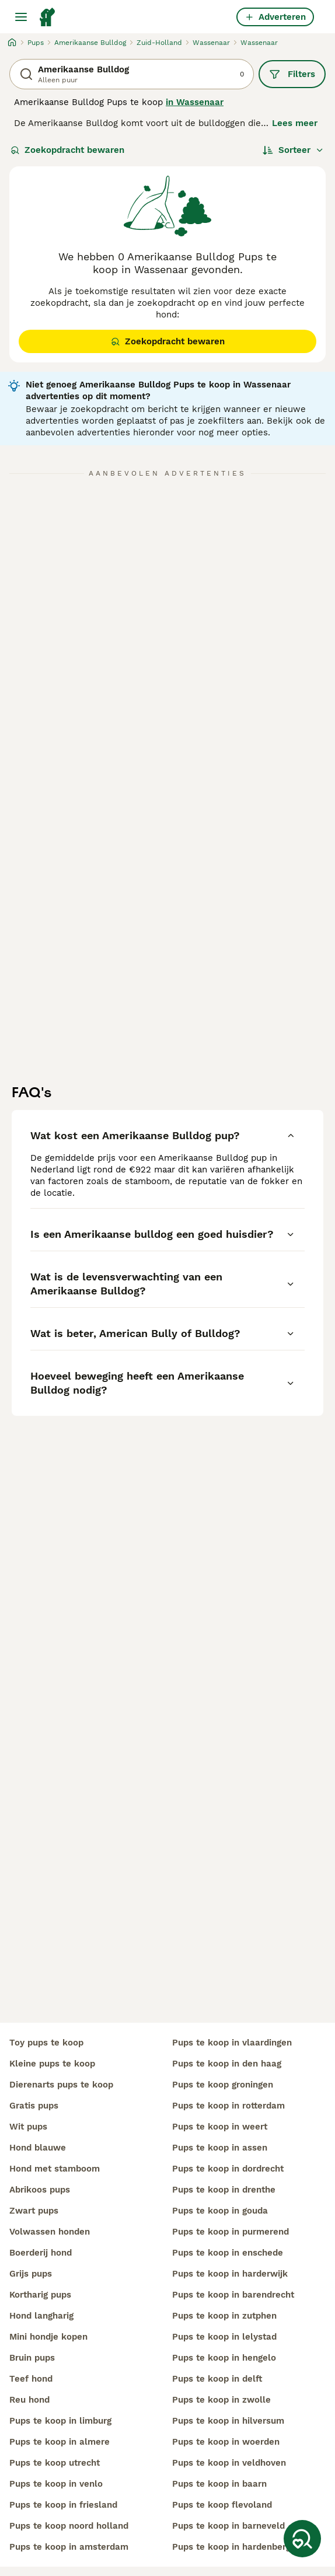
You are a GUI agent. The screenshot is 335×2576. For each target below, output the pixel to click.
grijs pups (30, 2273)
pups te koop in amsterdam (68, 2547)
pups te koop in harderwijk (230, 2273)
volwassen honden (49, 2231)
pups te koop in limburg (60, 2421)
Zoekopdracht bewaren (67, 150)
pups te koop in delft (217, 2378)
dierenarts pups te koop (61, 2084)
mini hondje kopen (48, 2336)
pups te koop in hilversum (228, 2421)
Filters (292, 74)
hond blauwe (37, 2147)
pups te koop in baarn (219, 2484)
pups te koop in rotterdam (228, 2105)
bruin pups (32, 2357)
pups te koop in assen (219, 2147)
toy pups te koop (46, 2042)
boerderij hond (40, 2252)
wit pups (28, 2126)
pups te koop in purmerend (230, 2231)
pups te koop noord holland (68, 2526)
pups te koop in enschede (227, 2252)
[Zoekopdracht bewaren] (302, 2538)
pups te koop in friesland (63, 2505)
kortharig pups (40, 2294)
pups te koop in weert (219, 2126)
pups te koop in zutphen (224, 2315)
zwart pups (33, 2210)
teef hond (31, 2378)
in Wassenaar (195, 102)
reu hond (29, 2400)
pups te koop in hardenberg (231, 2547)
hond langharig (41, 2315)
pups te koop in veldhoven (229, 2463)
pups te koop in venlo (56, 2484)
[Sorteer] (293, 150)
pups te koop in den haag (226, 2063)
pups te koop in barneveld (228, 2526)
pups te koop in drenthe (223, 2189)
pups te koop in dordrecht (228, 2168)
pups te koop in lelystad (224, 2336)
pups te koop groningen (222, 2084)
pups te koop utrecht (54, 2463)
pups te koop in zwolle (221, 2400)
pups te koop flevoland (222, 2505)
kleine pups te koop (52, 2063)
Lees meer (294, 123)
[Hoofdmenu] (21, 17)
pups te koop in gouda (220, 2210)
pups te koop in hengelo (224, 2357)
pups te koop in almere (59, 2442)
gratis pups (33, 2105)
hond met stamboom (54, 2168)
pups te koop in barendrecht (233, 2294)
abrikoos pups (39, 2189)
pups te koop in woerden (226, 2442)
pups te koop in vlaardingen (232, 2042)
